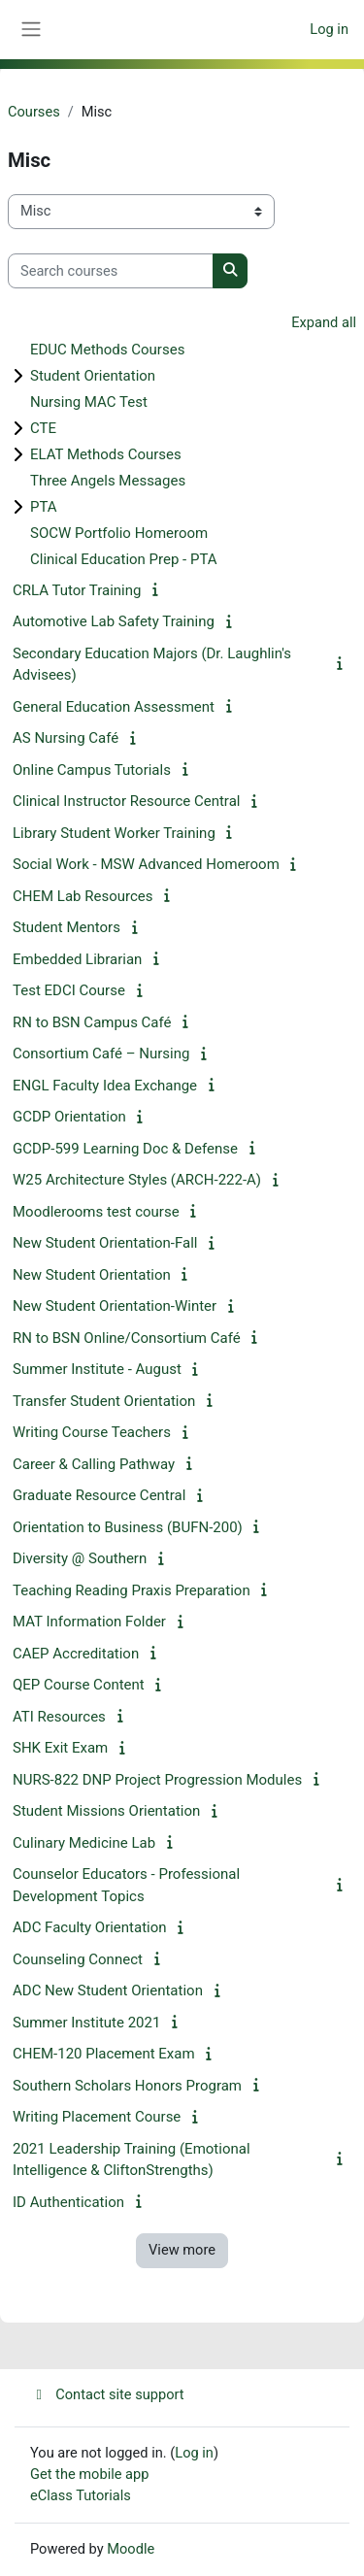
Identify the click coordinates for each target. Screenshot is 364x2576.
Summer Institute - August (97, 1369)
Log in (329, 29)
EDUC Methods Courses (107, 349)
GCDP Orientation (69, 1116)
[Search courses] (111, 270)
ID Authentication (68, 2202)
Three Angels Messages (107, 480)
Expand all (323, 322)
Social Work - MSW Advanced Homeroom (146, 864)
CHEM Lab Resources (82, 896)
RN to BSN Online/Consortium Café (127, 1338)
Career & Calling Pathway (94, 1464)
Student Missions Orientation (106, 1811)
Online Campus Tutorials (92, 770)
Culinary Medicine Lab (84, 1843)
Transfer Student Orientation (104, 1401)
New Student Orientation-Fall (105, 1243)
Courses (34, 111)
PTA (43, 507)
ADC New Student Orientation (108, 1990)
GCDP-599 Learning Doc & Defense (125, 1148)
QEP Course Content (79, 1684)
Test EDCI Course (69, 990)
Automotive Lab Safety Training (114, 621)
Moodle (130, 2549)
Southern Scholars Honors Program (127, 2085)
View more (182, 2249)
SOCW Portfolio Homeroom (119, 533)
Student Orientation (92, 376)
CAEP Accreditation (76, 1653)
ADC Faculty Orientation (90, 1927)
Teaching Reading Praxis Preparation (131, 1590)
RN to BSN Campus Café (92, 1022)
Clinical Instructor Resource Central (126, 801)
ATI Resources (59, 1716)
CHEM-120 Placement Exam (104, 2053)
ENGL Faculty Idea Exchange (105, 1085)
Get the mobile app (89, 2474)
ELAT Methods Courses (106, 454)
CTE (43, 428)
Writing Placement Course (97, 2116)
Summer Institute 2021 (86, 2022)
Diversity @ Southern (80, 1558)
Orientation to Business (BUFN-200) (128, 1527)
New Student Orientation (92, 1275)
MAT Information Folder (89, 1621)
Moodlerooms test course (96, 1212)
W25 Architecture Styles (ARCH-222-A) (137, 1179)
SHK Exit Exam (60, 1747)
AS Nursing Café (65, 738)
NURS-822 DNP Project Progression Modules (157, 1780)
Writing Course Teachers (92, 1432)
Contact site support (107, 2394)
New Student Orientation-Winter (114, 1306)
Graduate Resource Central (99, 1495)
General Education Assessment (114, 707)
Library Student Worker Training (114, 833)
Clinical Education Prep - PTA (123, 559)
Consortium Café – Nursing (101, 1053)
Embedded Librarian (77, 959)
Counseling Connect (78, 1959)
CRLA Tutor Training (77, 590)
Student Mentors (66, 927)
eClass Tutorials (80, 2495)
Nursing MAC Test (89, 402)
